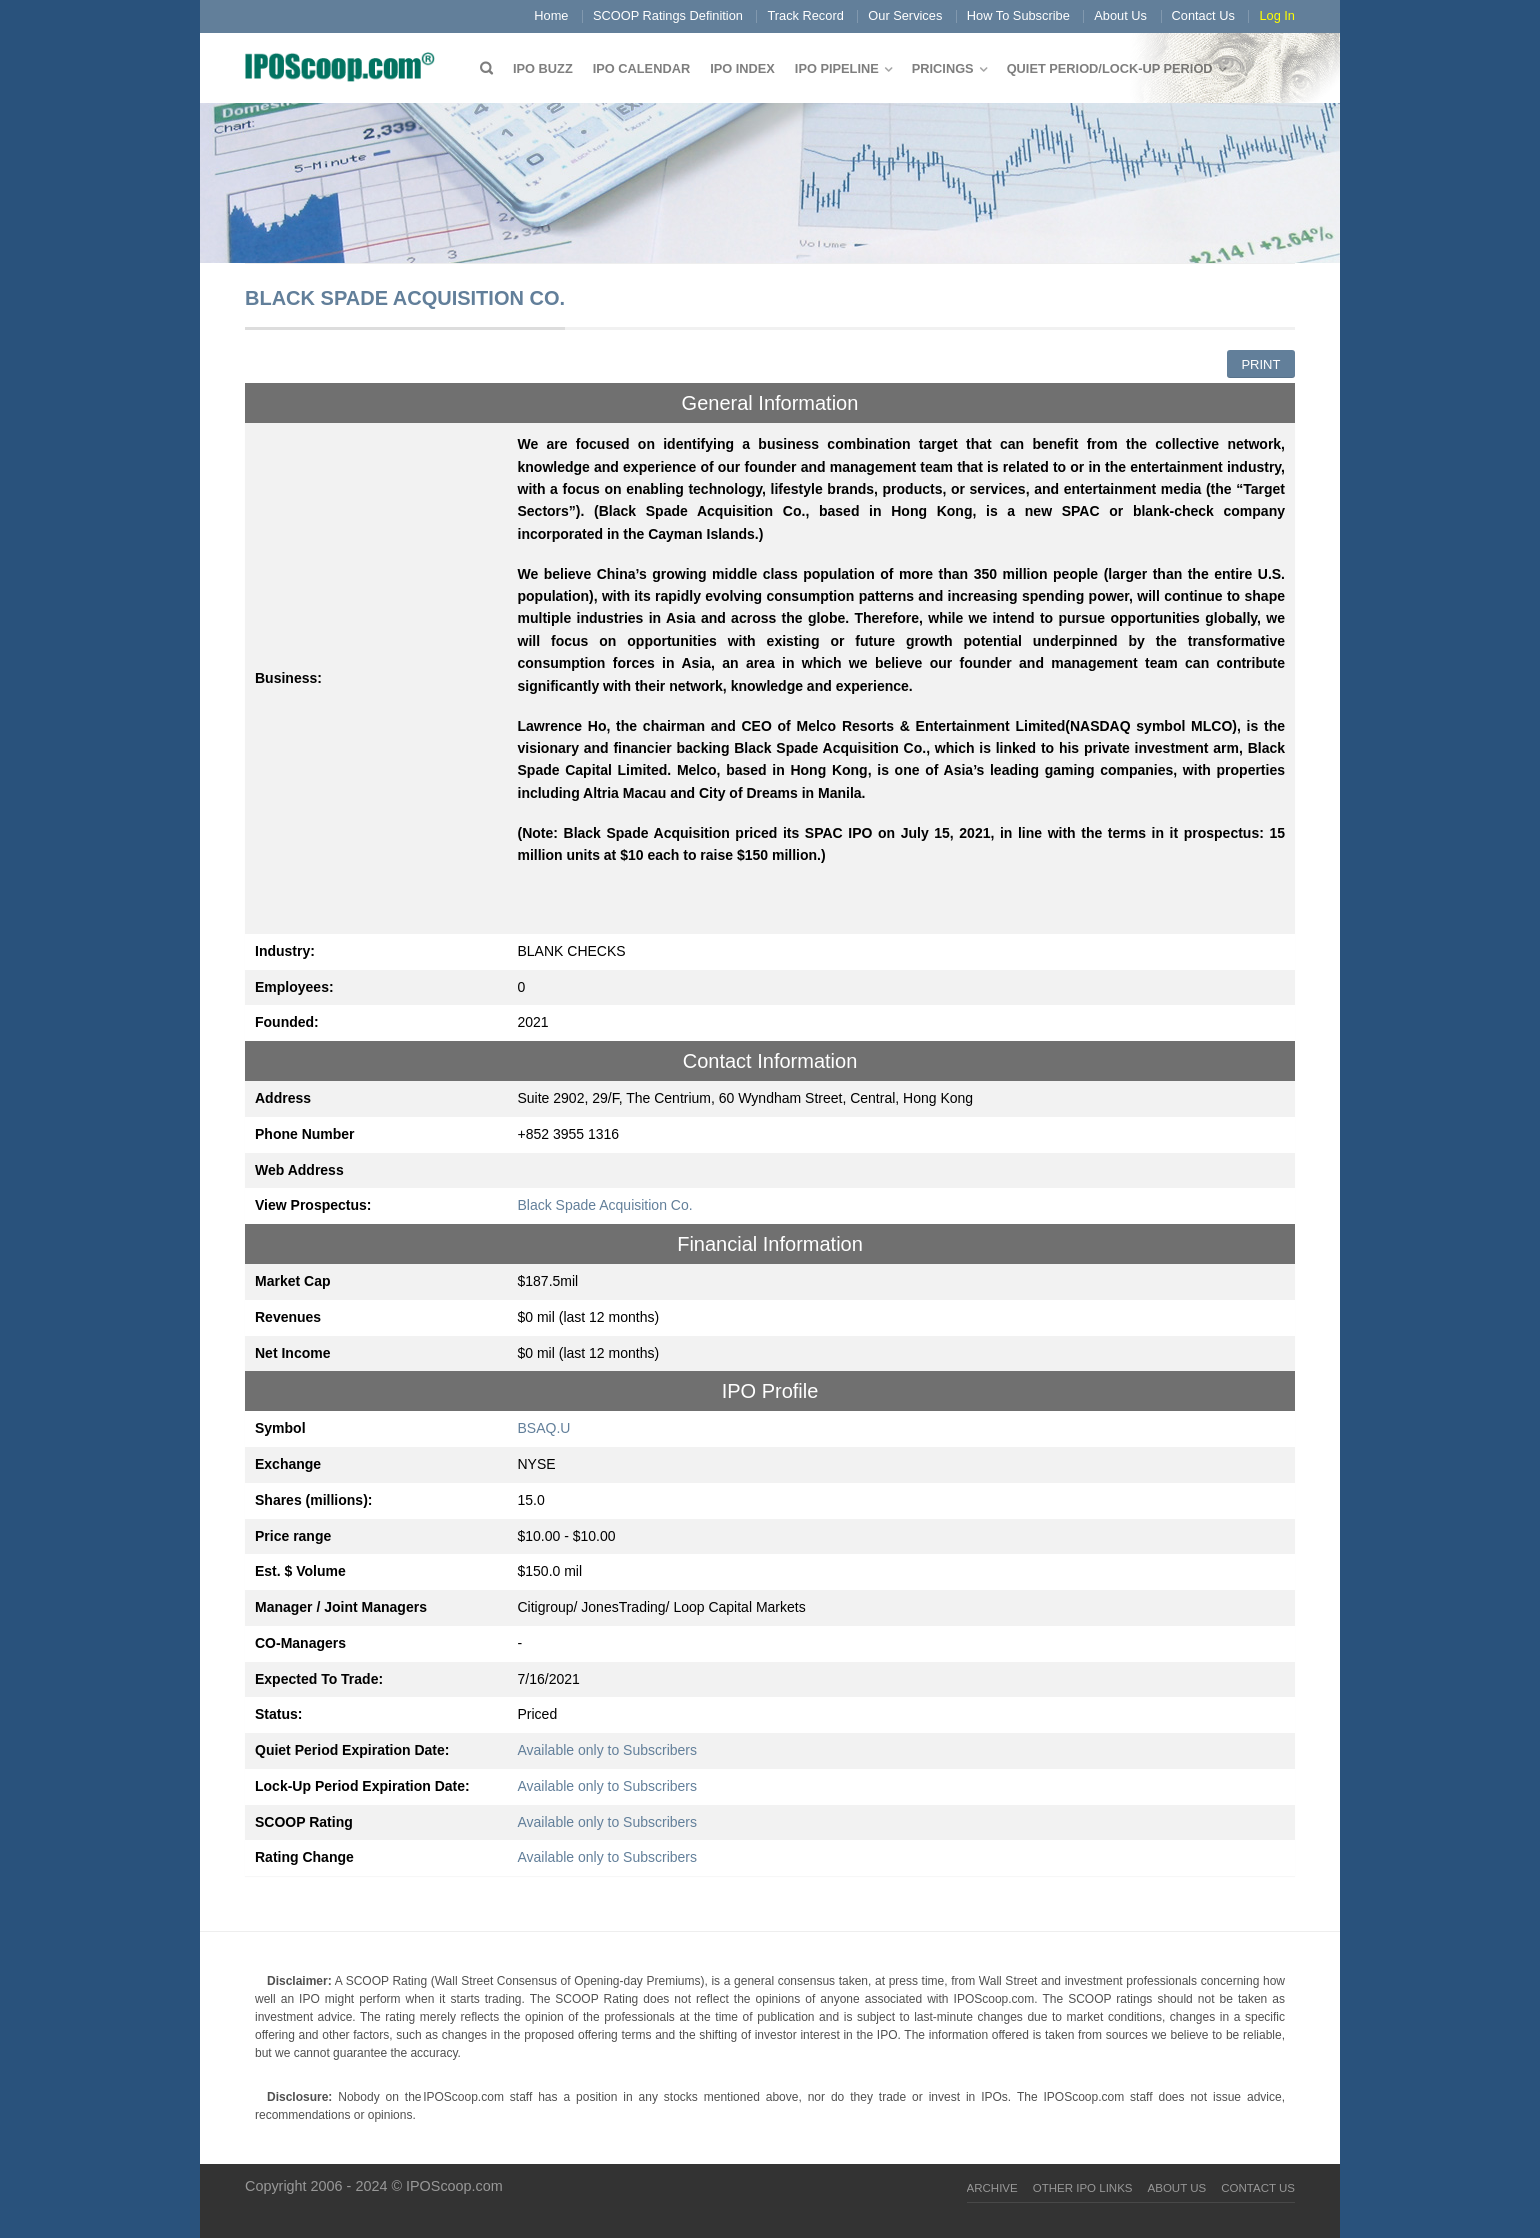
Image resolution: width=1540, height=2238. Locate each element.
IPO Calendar (641, 68)
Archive (992, 2188)
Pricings (943, 68)
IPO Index (742, 68)
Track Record (805, 15)
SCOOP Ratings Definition (668, 15)
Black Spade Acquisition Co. (605, 1205)
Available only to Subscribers (608, 1750)
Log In (1277, 15)
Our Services (905, 15)
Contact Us (1203, 15)
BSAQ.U (544, 1428)
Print (1260, 364)
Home (551, 15)
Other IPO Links (1083, 2188)
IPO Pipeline (837, 68)
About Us (1120, 15)
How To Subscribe (1018, 15)
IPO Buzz (543, 68)
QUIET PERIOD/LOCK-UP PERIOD (1110, 68)
